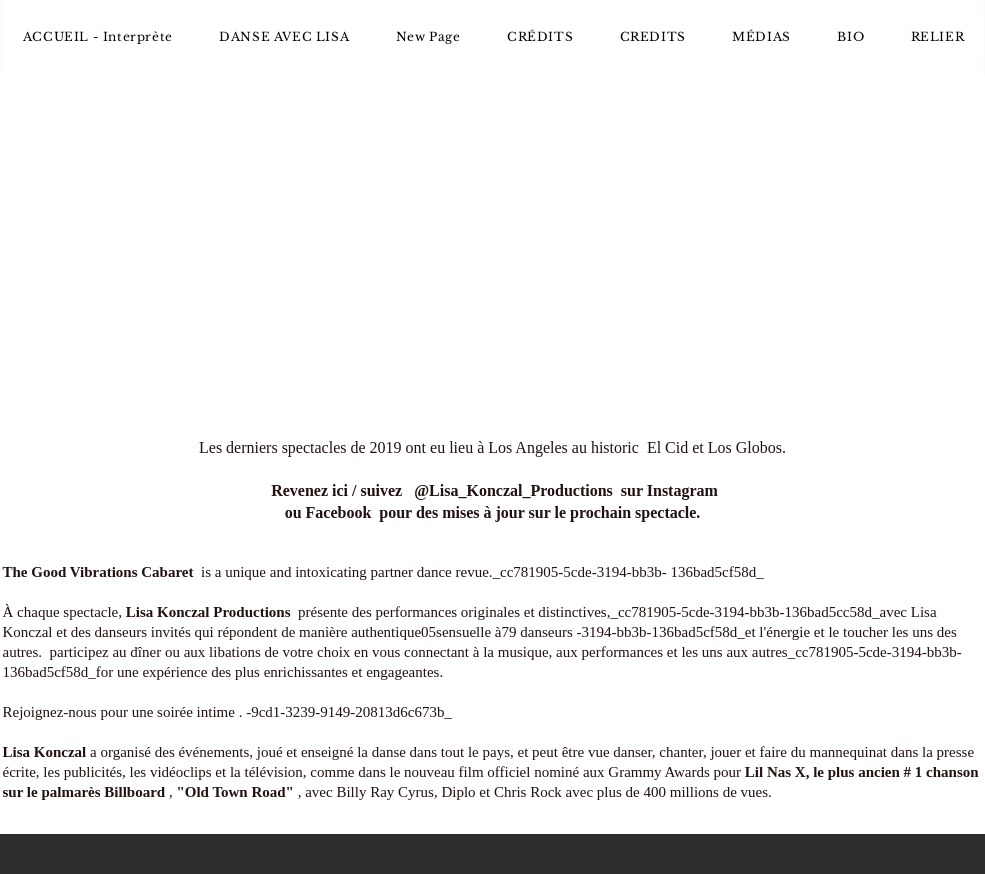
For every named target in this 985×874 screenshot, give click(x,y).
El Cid (667, 447)
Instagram (682, 490)
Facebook (339, 512)
